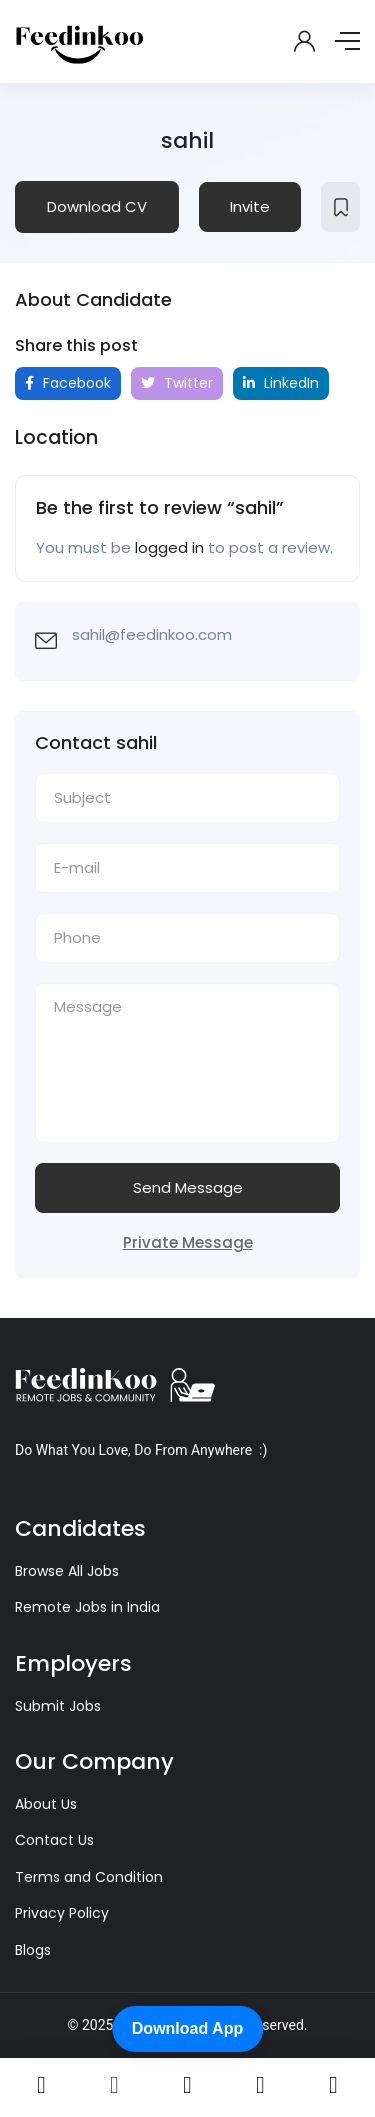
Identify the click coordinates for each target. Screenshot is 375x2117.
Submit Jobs (58, 1706)
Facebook (68, 383)
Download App (187, 2028)
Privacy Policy (62, 1913)
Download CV (97, 206)
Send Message (188, 1187)
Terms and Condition (89, 1877)
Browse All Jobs (67, 1571)
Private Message (188, 1242)
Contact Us (54, 1840)
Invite (250, 206)
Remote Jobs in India (87, 1607)
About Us (46, 1804)
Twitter (177, 383)
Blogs (33, 1950)
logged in (169, 547)
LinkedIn (281, 383)
